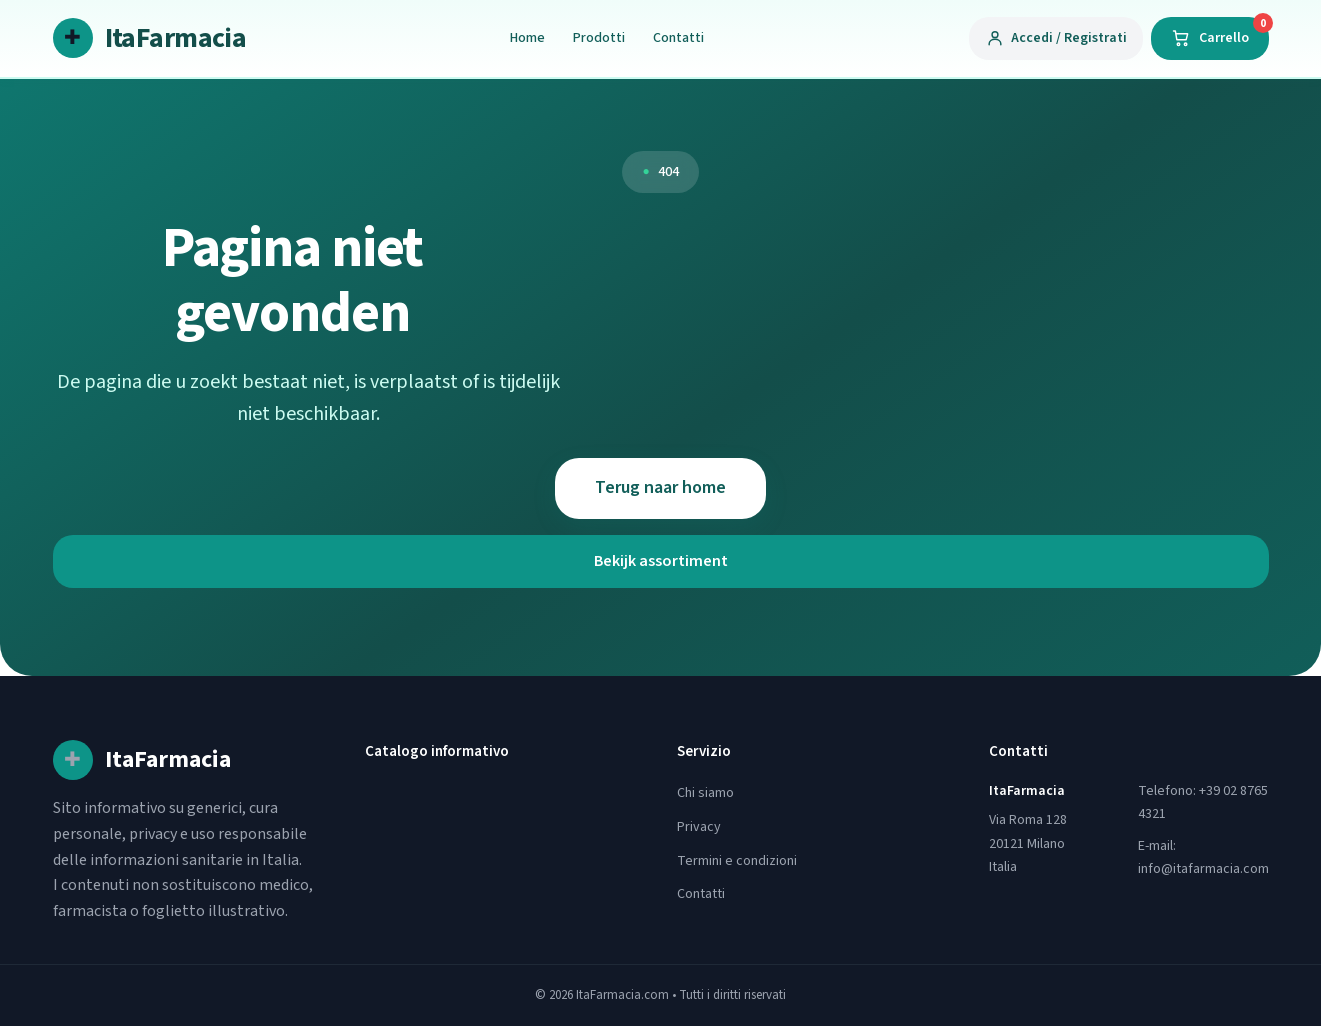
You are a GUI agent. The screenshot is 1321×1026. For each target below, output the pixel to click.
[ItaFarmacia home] (150, 38)
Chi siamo (705, 793)
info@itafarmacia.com (1203, 869)
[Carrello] (1210, 38)
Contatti (678, 38)
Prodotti (599, 38)
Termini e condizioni (737, 861)
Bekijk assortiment (661, 561)
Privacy (699, 827)
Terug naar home (660, 487)
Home (527, 38)
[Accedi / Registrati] (1056, 38)
